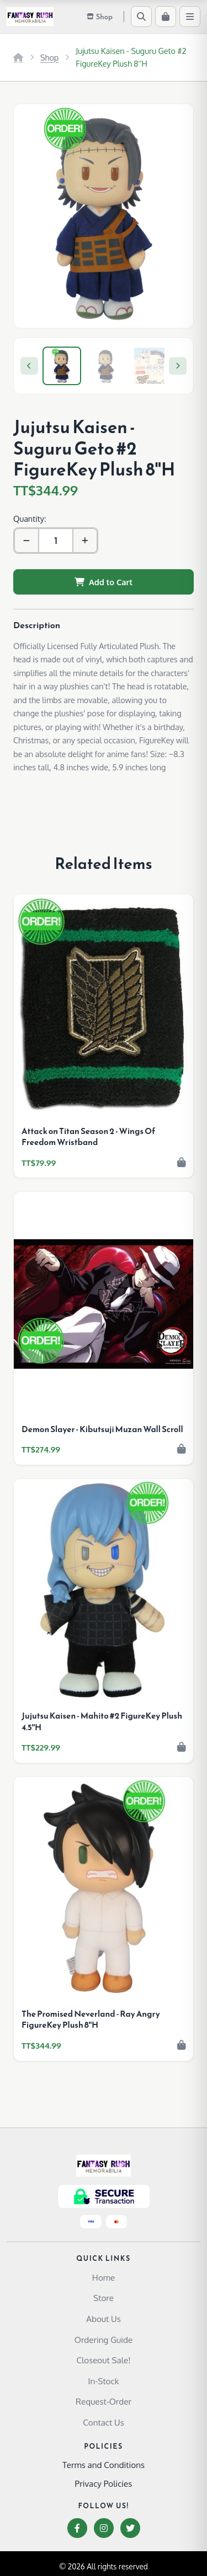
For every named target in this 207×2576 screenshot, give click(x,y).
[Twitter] (130, 2528)
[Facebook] (77, 2528)
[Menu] (189, 16)
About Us (103, 2318)
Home (103, 2277)
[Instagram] (104, 2528)
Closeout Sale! (103, 2360)
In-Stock (103, 2380)
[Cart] (165, 16)
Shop (49, 57)
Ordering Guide (103, 2339)
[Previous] (29, 366)
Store (103, 2297)
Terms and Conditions (103, 2464)
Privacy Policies (103, 2483)
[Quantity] (55, 540)
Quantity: (29, 518)
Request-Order (103, 2401)
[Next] (178, 366)
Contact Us (103, 2422)
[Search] (141, 16)
